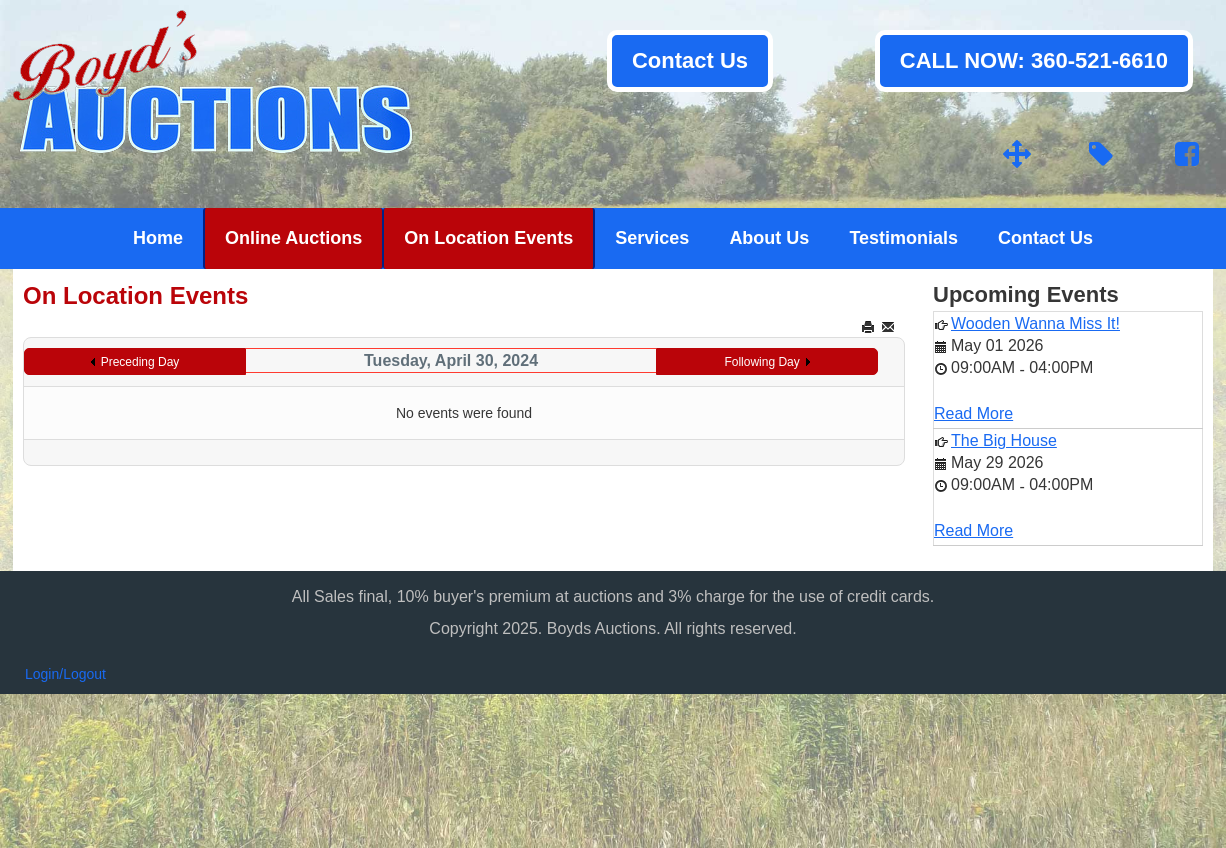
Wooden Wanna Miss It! (1035, 323)
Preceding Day (140, 362)
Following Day (761, 362)
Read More (973, 413)
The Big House (1004, 440)
